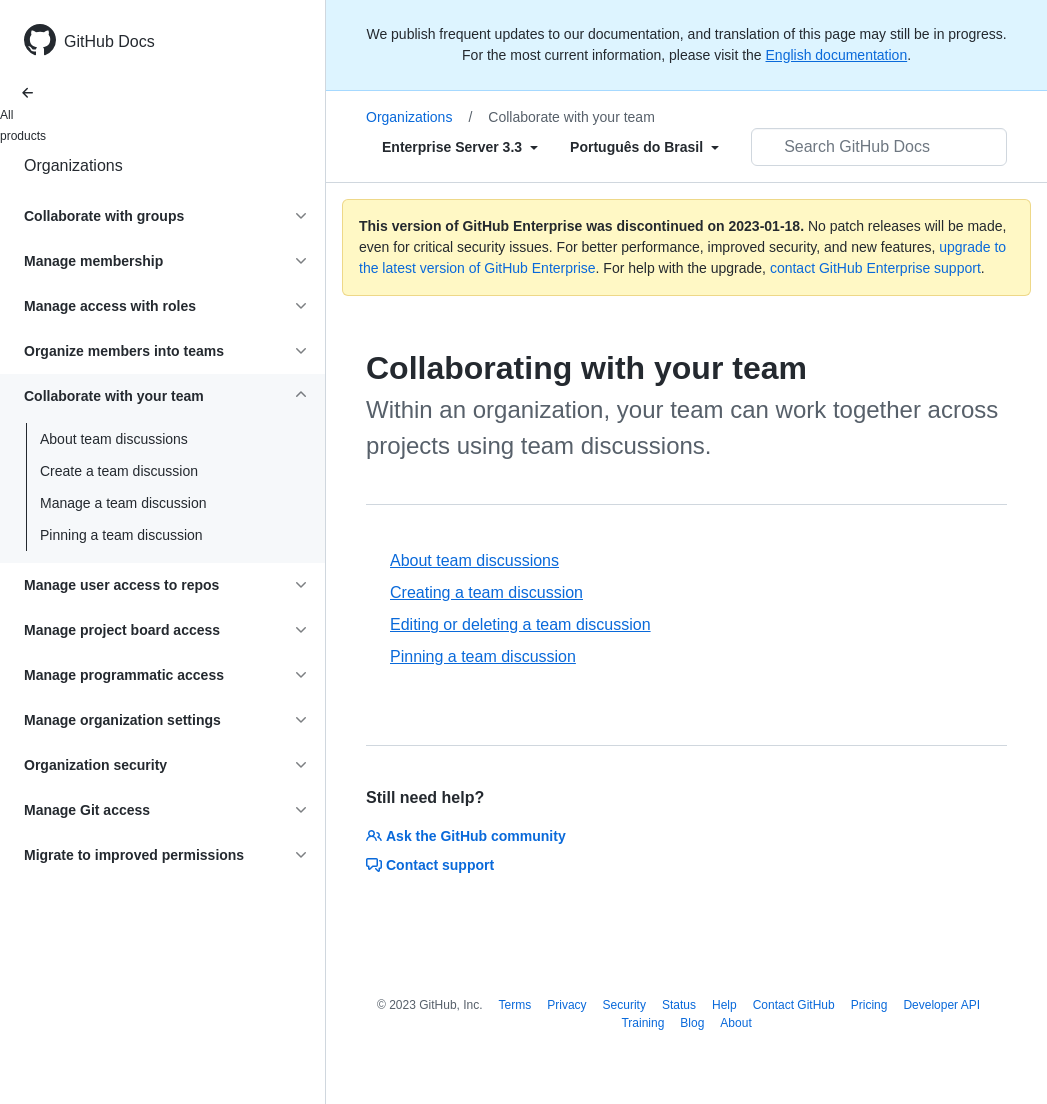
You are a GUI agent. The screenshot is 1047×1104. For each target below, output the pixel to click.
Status (679, 1005)
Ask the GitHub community (466, 836)
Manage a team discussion (123, 503)
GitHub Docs (109, 41)
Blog (692, 1023)
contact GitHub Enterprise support (875, 268)
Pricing (869, 1005)
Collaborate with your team (571, 117)
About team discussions (114, 439)
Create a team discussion (119, 471)
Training (642, 1023)
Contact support (430, 865)
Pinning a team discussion (121, 535)
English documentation (837, 55)
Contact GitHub (794, 1005)
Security (624, 1005)
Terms (515, 1005)
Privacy (566, 1005)
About (735, 1023)
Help (724, 1005)
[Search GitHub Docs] (879, 147)
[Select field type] (460, 147)
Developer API (941, 1005)
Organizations (73, 165)
